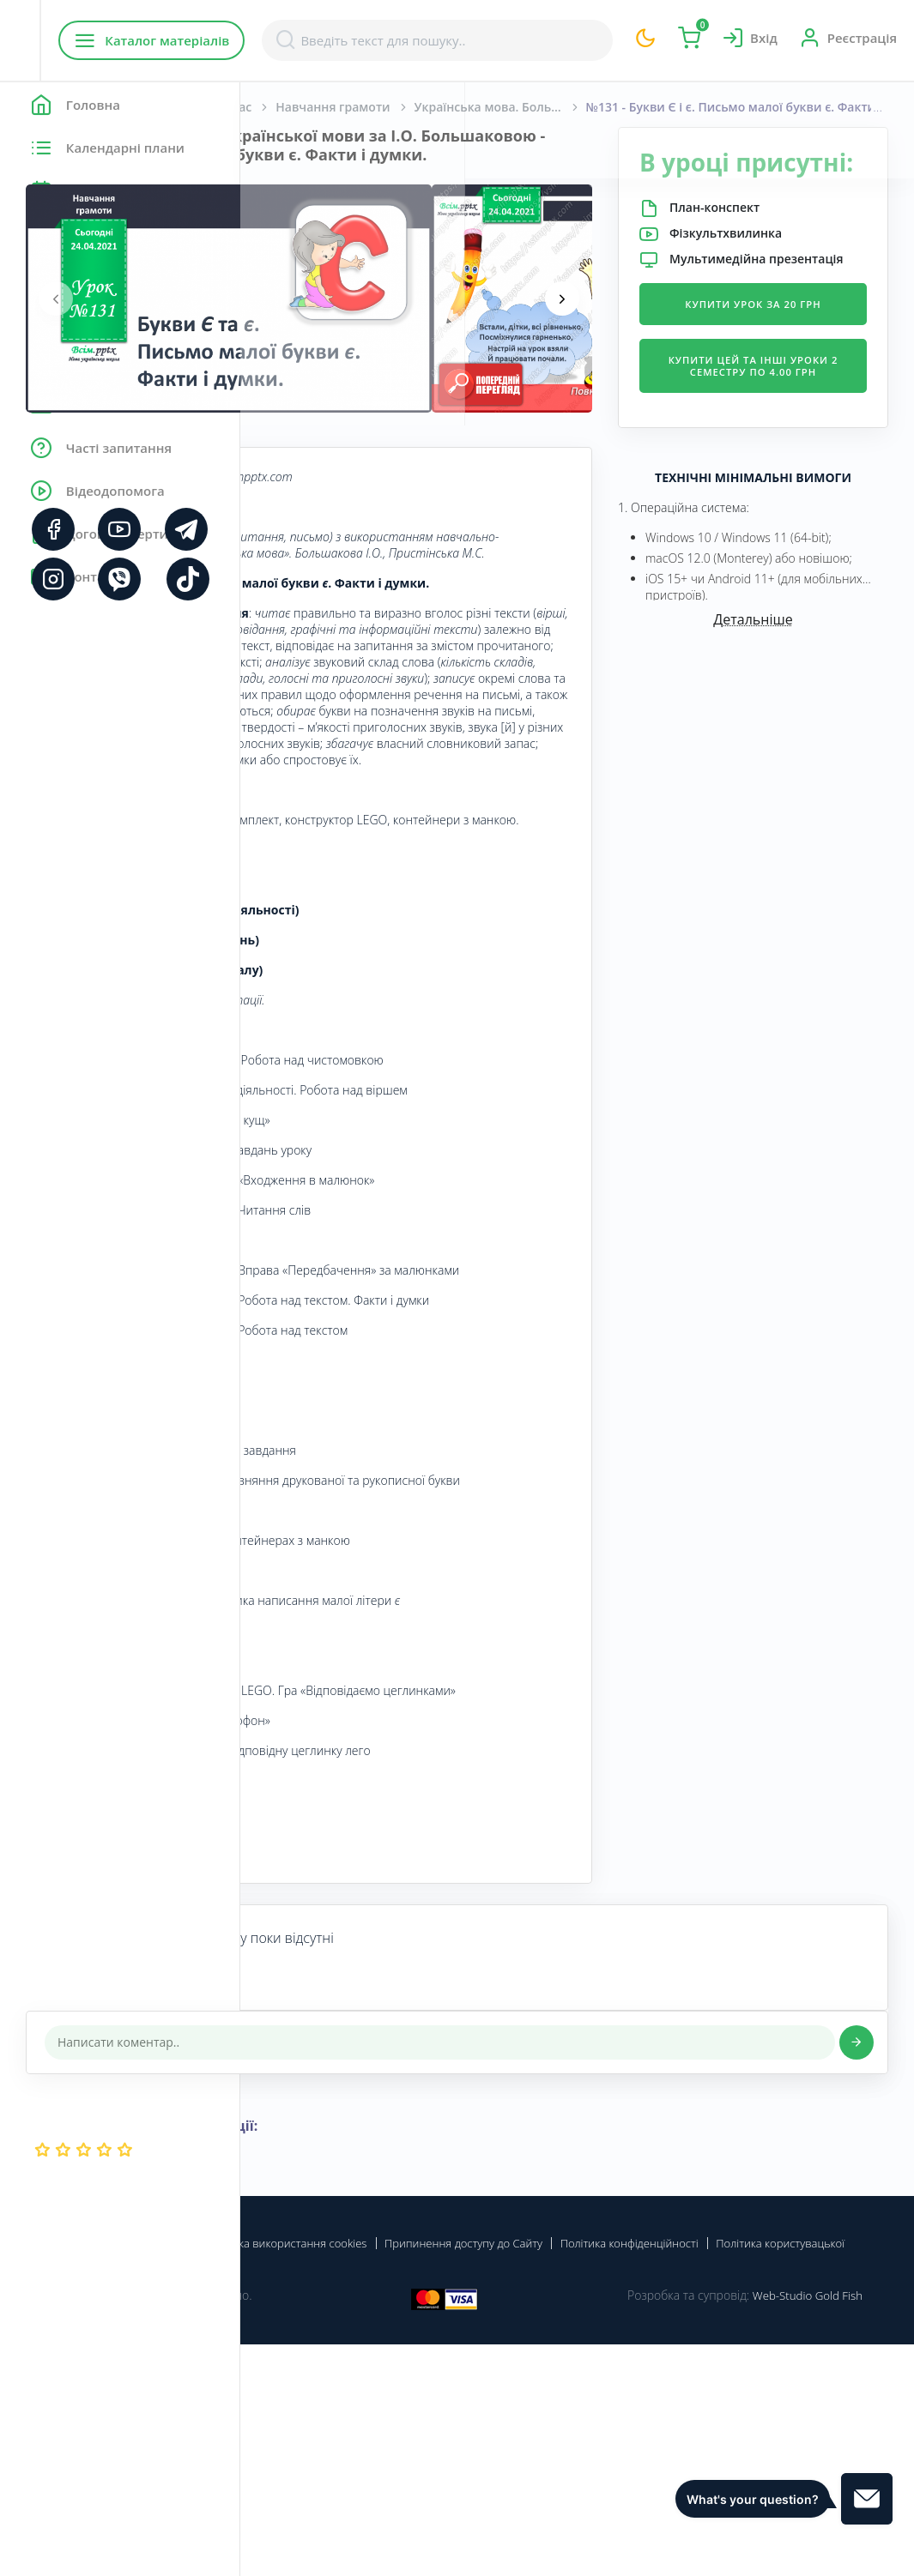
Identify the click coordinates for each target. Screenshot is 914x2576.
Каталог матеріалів (350, 40)
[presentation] (296, 317)
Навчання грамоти (573, 107)
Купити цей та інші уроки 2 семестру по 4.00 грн (793, 440)
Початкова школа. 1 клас (416, 107)
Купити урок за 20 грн (793, 358)
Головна (291, 107)
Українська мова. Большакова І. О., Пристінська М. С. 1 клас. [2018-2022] (740, 107)
